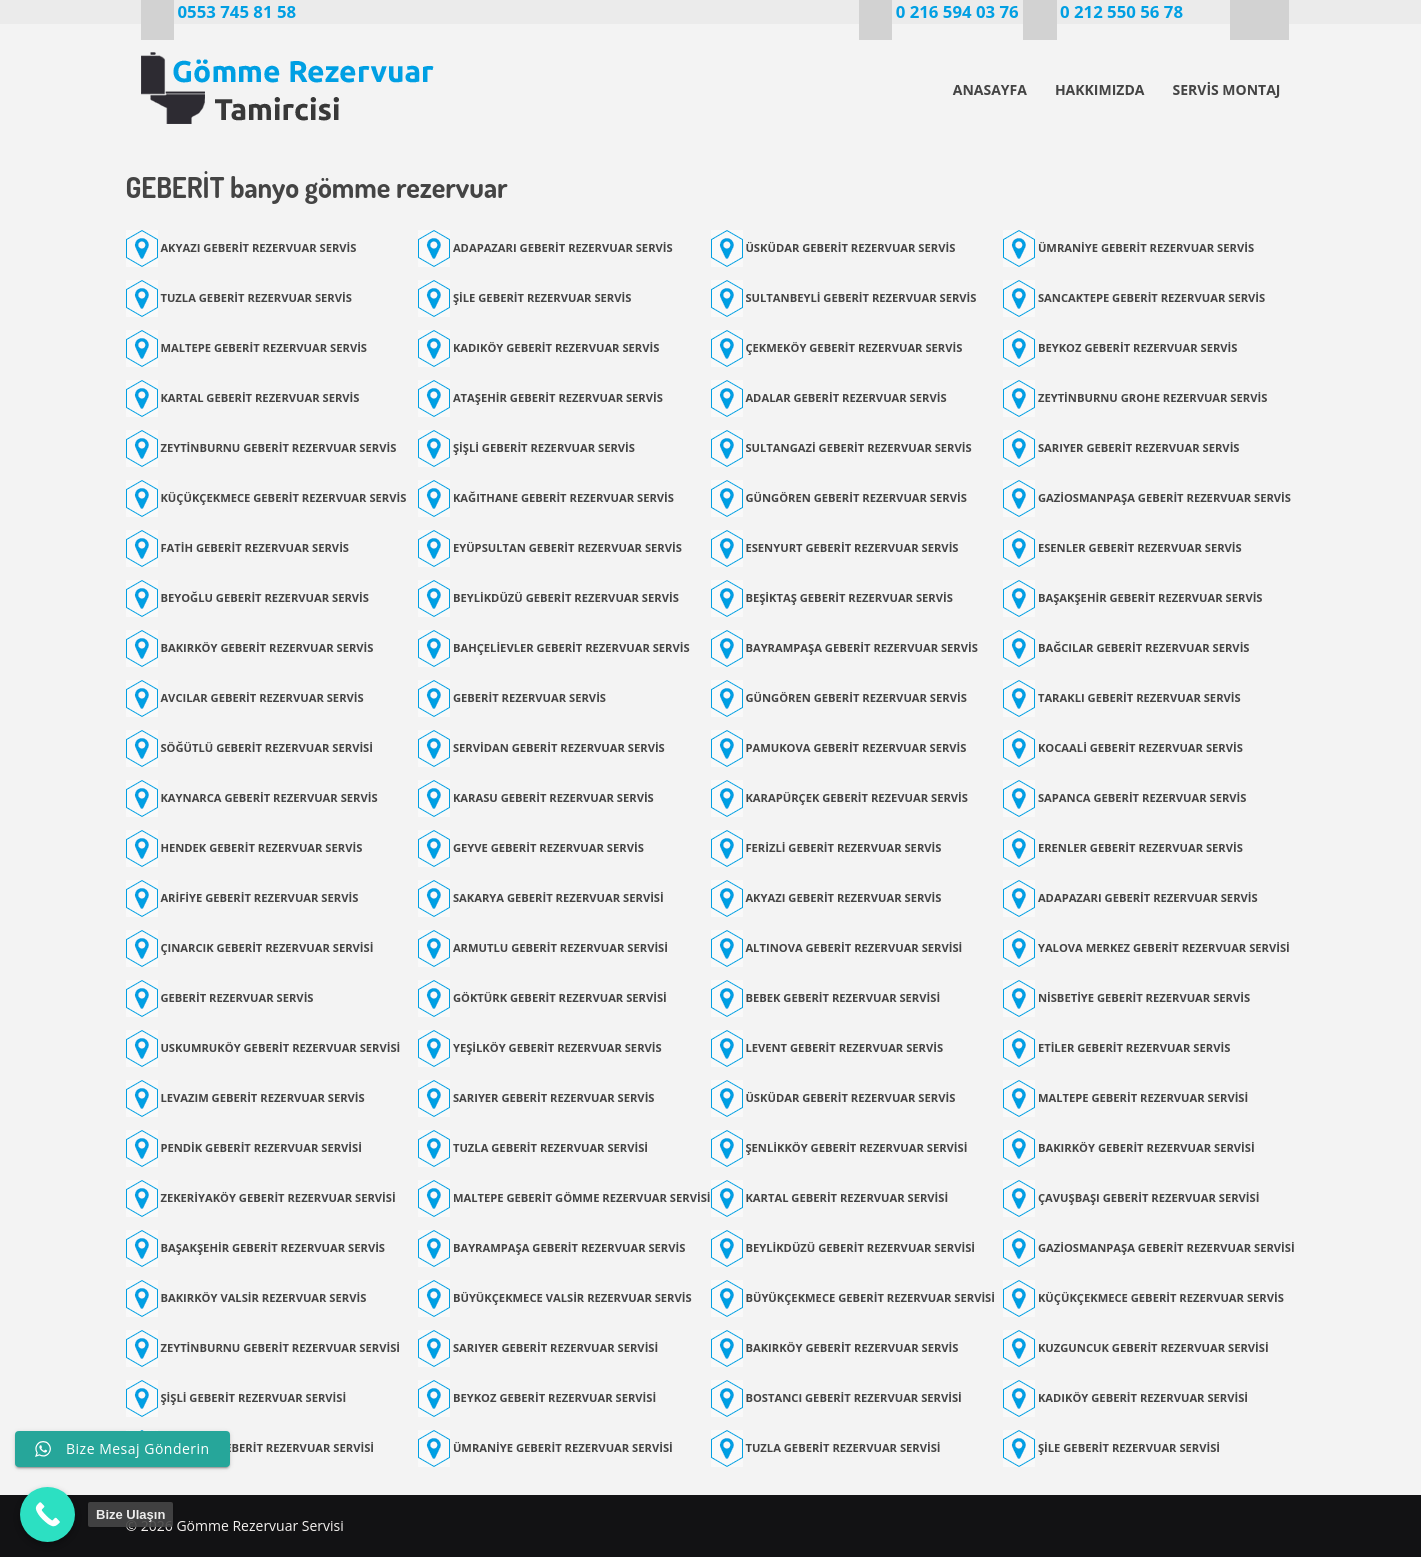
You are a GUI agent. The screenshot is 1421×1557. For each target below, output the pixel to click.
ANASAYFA (990, 89)
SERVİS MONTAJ (1226, 89)
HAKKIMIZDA (1100, 89)
